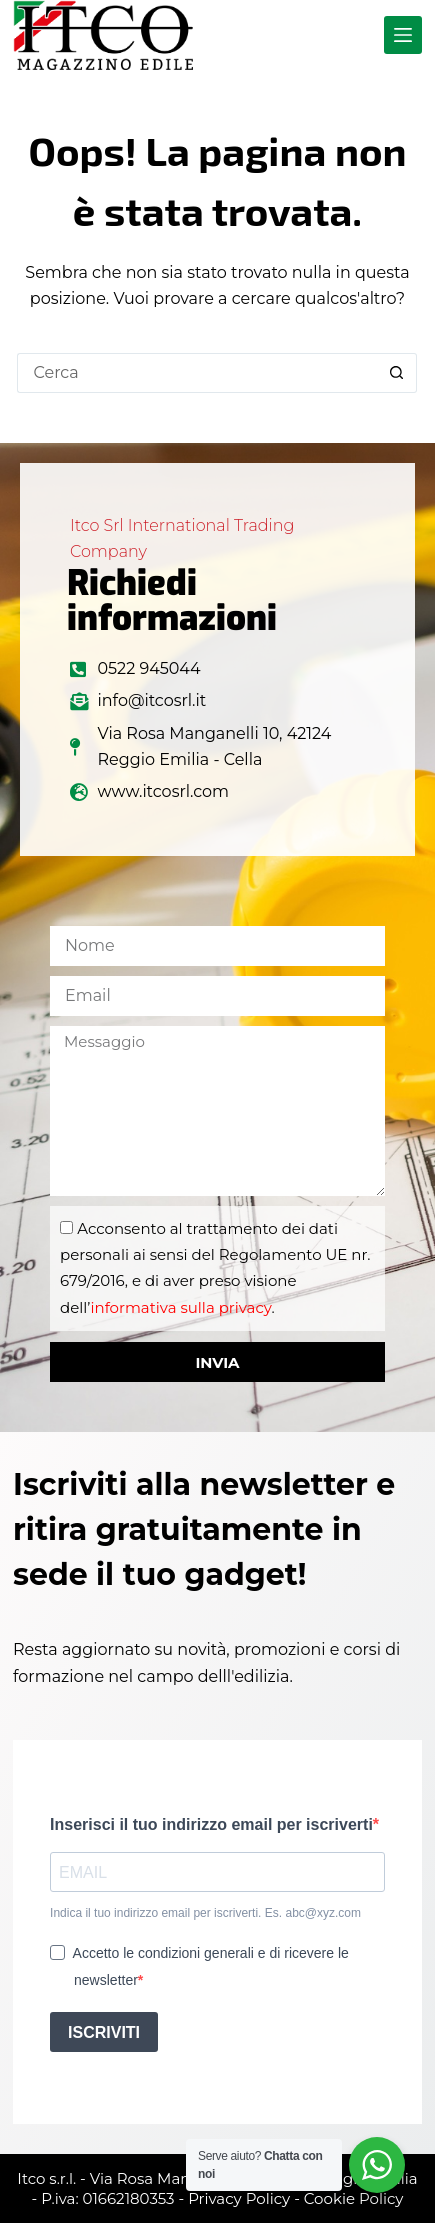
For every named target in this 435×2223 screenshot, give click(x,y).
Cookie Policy (354, 2198)
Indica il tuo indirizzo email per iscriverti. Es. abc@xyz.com (205, 1913)
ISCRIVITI (104, 2032)
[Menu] (403, 35)
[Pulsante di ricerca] (397, 373)
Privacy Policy (239, 2198)
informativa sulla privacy (180, 1307)
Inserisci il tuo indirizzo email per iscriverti (211, 1824)
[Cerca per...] (197, 373)
